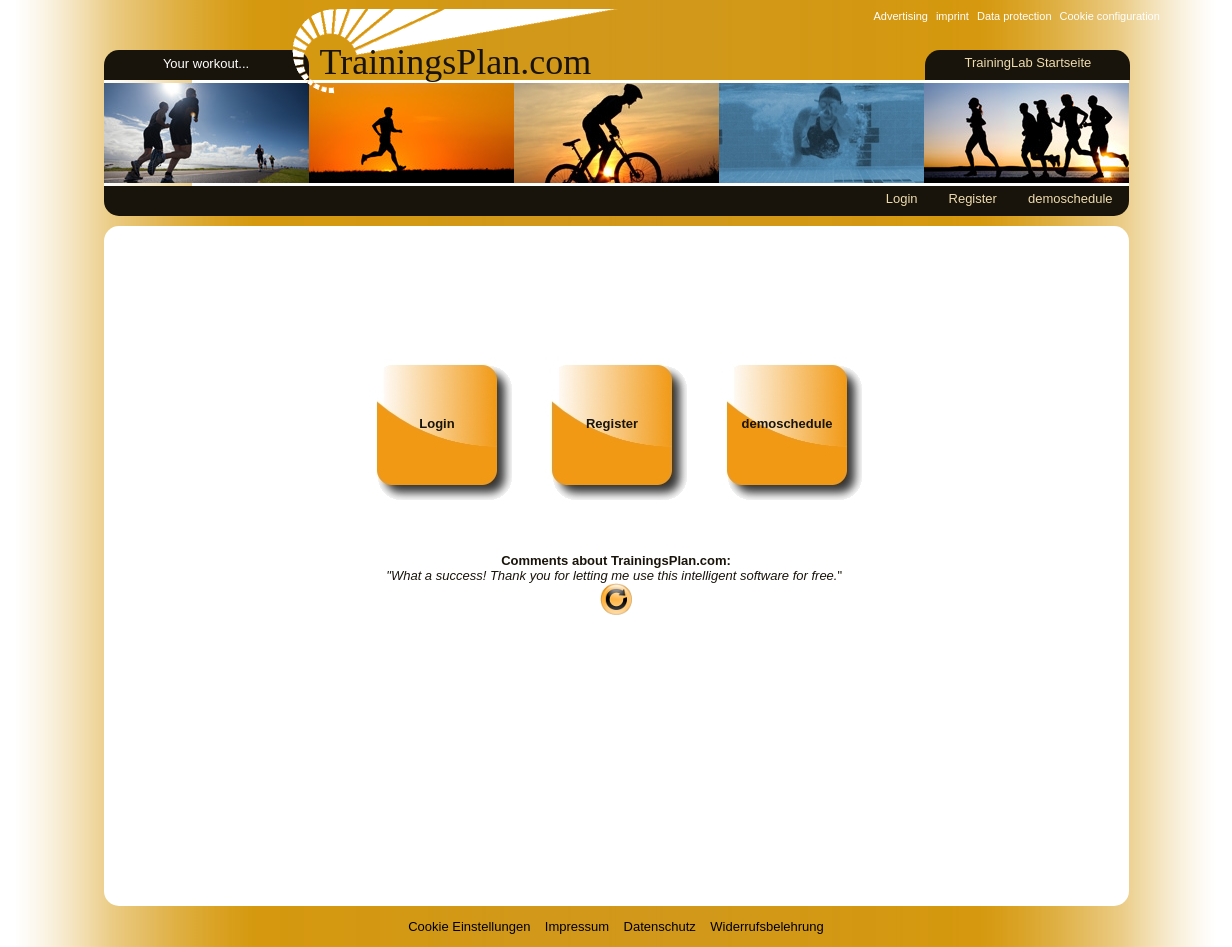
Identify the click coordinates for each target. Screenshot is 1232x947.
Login (902, 198)
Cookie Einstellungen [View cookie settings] (469, 926)
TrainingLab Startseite (1027, 62)
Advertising (901, 16)
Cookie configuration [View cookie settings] (1110, 16)
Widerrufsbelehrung (766, 926)
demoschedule (1070, 198)
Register (973, 198)
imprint (952, 16)
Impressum (577, 926)
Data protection (1014, 16)
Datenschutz (660, 926)
